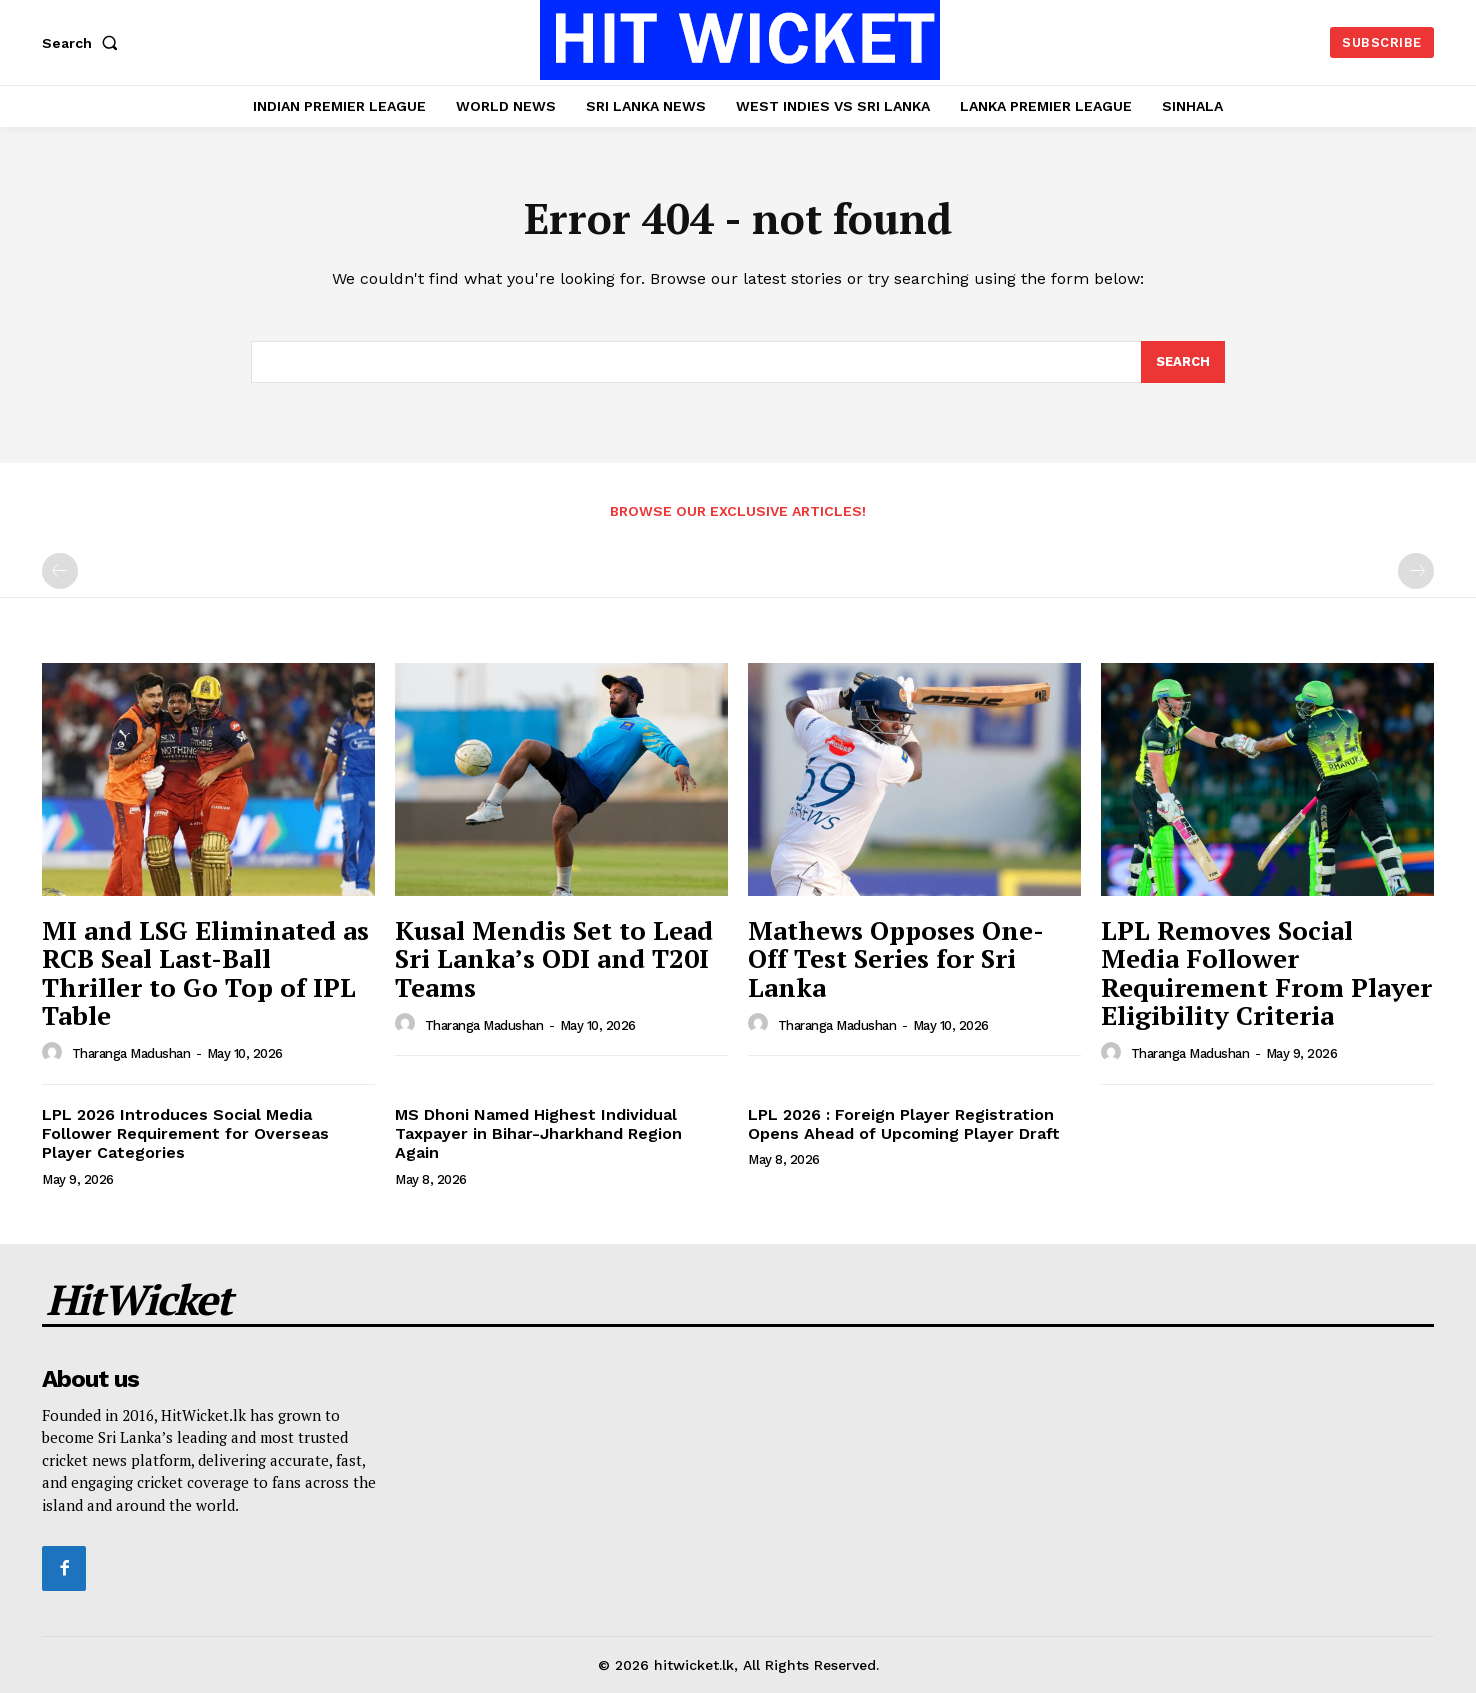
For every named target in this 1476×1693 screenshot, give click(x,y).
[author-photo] (55, 1053)
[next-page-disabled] (1416, 571)
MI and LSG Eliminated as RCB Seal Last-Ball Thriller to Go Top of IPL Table (205, 973)
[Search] (1183, 362)
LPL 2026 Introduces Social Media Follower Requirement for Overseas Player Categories (185, 1133)
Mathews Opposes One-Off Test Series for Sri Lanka (896, 958)
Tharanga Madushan (131, 1053)
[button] (84, 43)
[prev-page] (60, 571)
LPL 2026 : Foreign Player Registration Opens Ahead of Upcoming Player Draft (904, 1124)
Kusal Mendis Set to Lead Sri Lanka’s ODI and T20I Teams (554, 958)
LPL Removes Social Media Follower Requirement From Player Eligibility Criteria (1266, 973)
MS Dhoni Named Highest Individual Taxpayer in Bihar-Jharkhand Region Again (538, 1133)
